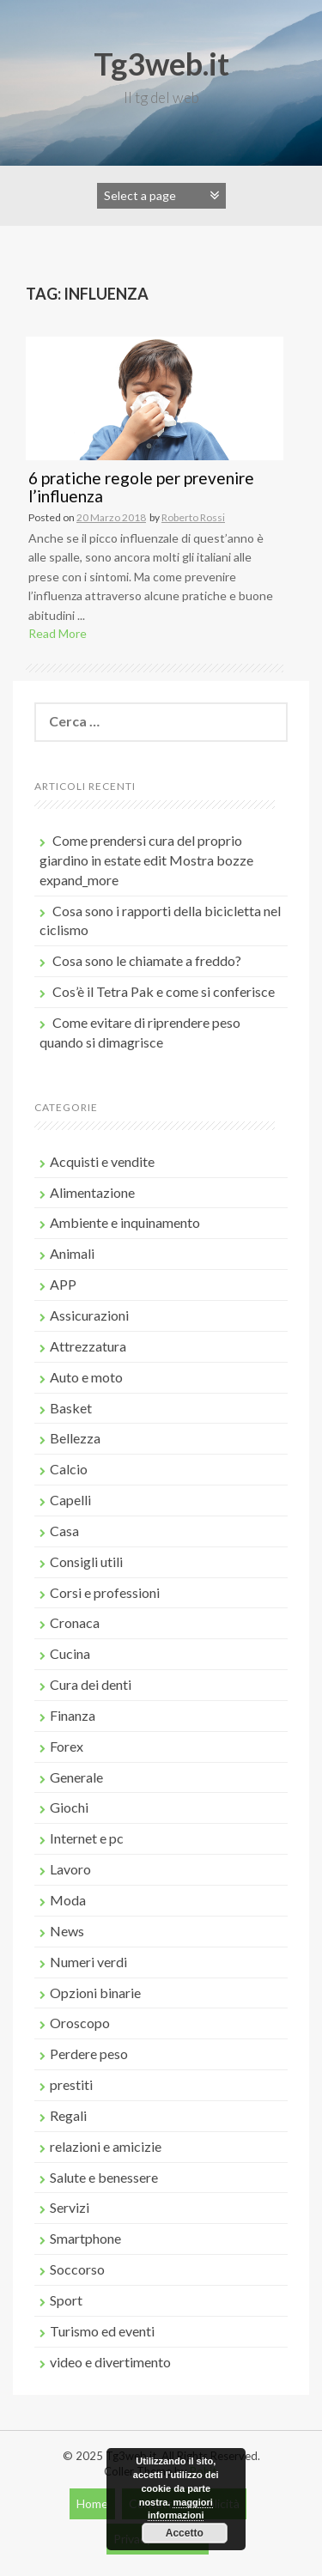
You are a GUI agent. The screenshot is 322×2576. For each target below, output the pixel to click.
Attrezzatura (88, 1346)
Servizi (69, 2207)
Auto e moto (86, 1377)
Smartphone (85, 2238)
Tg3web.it (161, 63)
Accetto (185, 2533)
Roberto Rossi (193, 517)
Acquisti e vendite (102, 1161)
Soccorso (77, 2269)
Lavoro (70, 1869)
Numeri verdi (88, 1961)
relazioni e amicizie (105, 2146)
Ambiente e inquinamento (125, 1222)
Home (92, 2503)
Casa (64, 1530)
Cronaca (75, 1622)
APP (63, 1284)
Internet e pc (87, 1838)
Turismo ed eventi (102, 2331)
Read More (57, 633)
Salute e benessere (104, 2177)
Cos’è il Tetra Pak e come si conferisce (163, 991)
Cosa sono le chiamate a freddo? (146, 960)
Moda (68, 1900)
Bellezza (75, 1438)
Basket (71, 1408)
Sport (66, 2300)
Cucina (70, 1653)
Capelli (70, 1500)
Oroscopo (80, 2022)
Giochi (69, 1807)
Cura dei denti (90, 1684)
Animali (72, 1253)
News (67, 1931)
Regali (68, 2115)
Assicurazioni (89, 1315)
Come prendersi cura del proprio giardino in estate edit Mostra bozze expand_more (146, 860)
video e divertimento (110, 2362)
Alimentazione (92, 1192)
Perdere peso (89, 2053)
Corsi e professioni (105, 1592)
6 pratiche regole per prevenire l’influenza (141, 487)
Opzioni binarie (95, 1992)
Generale (76, 1777)
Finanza (72, 1715)
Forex (66, 1746)
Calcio (69, 1469)
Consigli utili (86, 1561)
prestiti (71, 2084)
